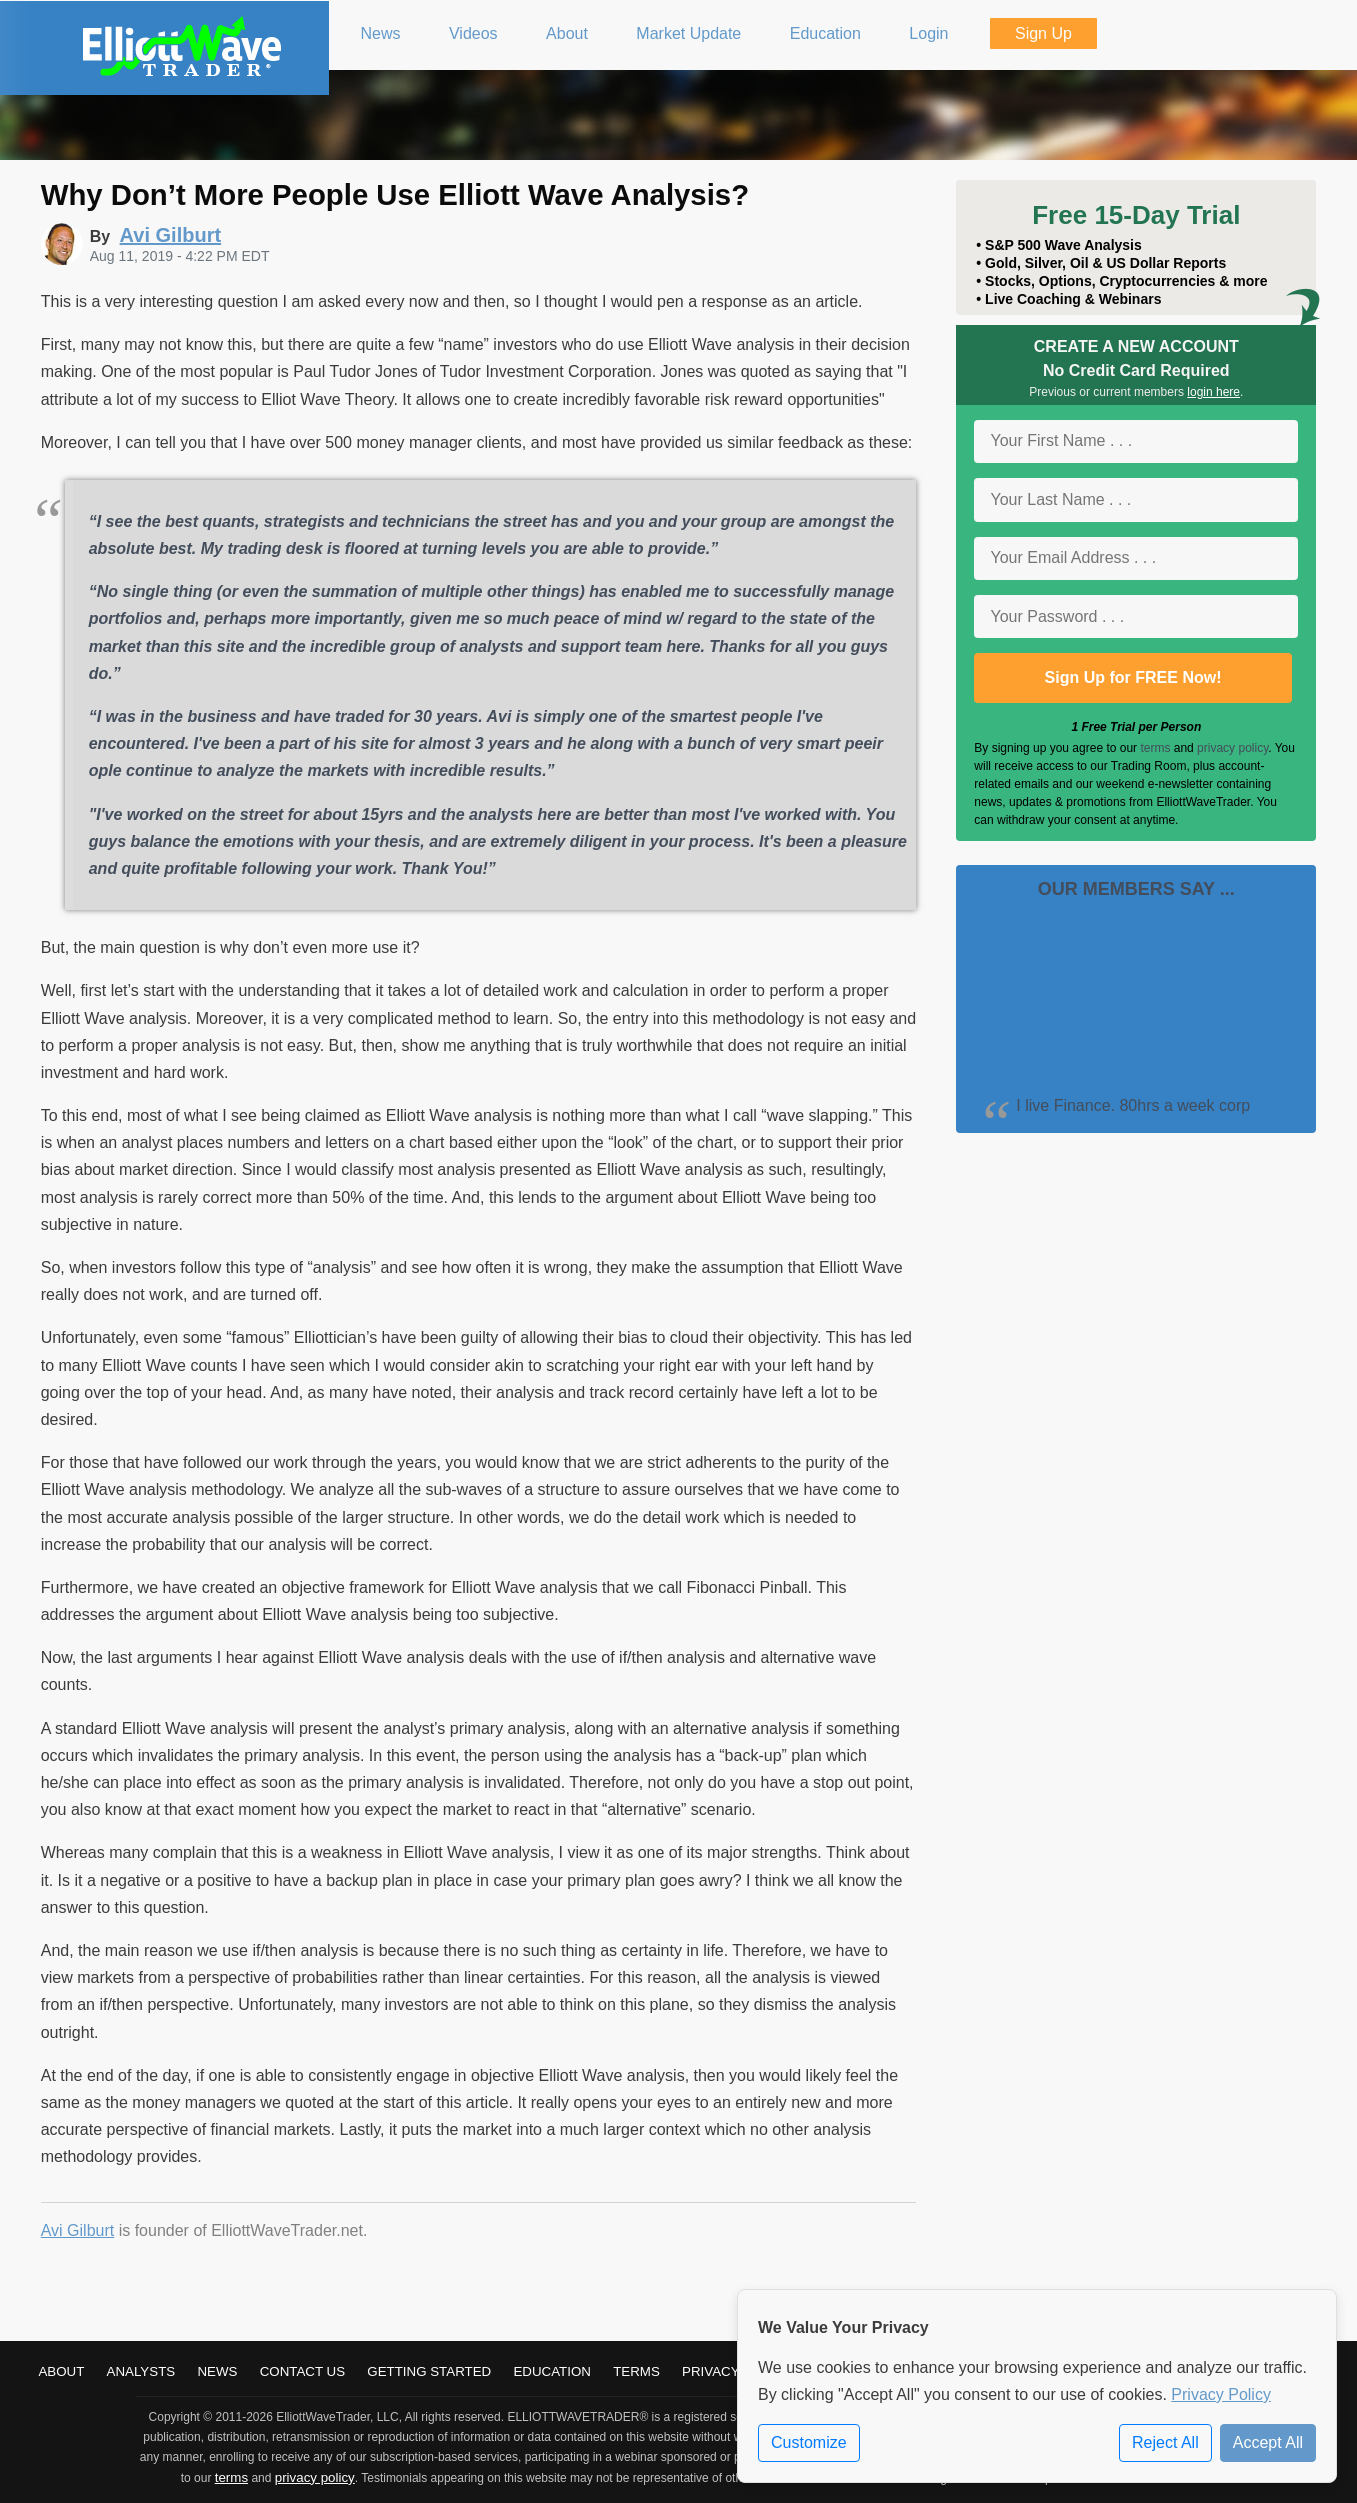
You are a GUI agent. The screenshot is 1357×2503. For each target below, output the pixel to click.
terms (1155, 748)
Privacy (711, 2371)
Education (552, 2371)
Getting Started (429, 2371)
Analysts (141, 2371)
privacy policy (1232, 748)
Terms (636, 2371)
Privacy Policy (1221, 2394)
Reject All (1165, 2442)
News (217, 2371)
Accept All (1268, 2442)
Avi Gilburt (78, 2230)
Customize (809, 2442)
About (61, 2371)
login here (1213, 392)
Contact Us (302, 2371)
